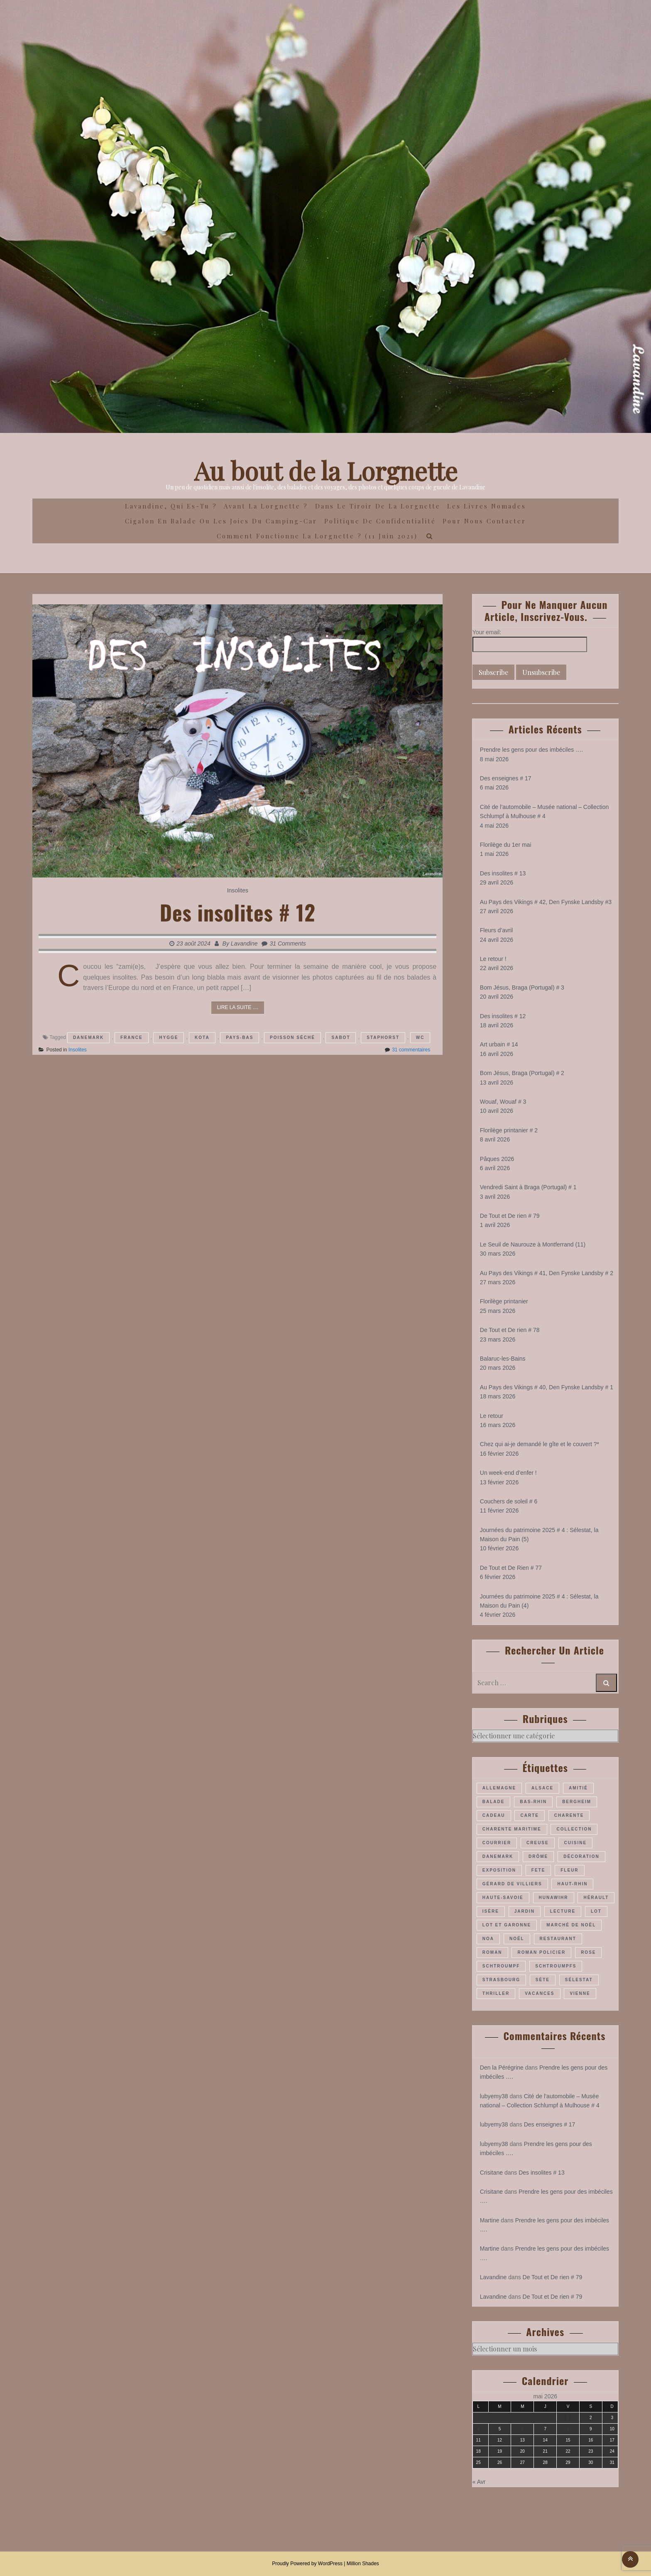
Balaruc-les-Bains (503, 1358)
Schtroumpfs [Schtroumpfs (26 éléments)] (555, 1966)
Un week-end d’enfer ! (508, 1472)
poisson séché (292, 1037)
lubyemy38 (494, 2096)
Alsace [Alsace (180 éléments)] (542, 1788)
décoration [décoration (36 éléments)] (581, 1856)
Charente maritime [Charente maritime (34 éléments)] (511, 1829)
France (131, 1037)
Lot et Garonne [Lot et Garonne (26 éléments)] (506, 1925)
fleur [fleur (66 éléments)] (569, 1870)
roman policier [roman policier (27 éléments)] (541, 1952)
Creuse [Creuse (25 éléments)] (537, 1842)
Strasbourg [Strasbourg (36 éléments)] (501, 1979)
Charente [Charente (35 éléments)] (569, 1815)
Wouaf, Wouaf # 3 (503, 1101)
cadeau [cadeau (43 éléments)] (493, 1815)
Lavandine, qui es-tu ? (171, 506)
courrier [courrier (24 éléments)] (496, 1842)
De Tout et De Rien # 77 (511, 1567)
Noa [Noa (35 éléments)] (488, 1938)
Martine (489, 2220)
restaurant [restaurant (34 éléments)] (558, 1938)
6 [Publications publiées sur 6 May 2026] (522, 2429)
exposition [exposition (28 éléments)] (499, 1870)
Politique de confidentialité (380, 521)
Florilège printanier (504, 1301)
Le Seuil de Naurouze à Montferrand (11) (532, 1244)
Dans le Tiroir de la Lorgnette (378, 506)
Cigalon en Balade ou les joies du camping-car (221, 521)
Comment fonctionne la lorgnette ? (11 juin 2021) (317, 536)
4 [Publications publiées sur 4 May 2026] (478, 2429)
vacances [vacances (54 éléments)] (539, 1993)
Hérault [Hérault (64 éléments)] (596, 1897)
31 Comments (287, 943)
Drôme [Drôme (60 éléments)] (538, 1856)
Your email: (487, 632)
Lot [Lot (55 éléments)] (596, 1911)
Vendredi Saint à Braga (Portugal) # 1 (528, 1187)
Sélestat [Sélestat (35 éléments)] (579, 1979)
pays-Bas (239, 1037)
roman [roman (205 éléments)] (492, 1952)
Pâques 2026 (497, 1159)
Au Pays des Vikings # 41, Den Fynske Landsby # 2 (546, 1273)
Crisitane (491, 2172)
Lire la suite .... (237, 1007)
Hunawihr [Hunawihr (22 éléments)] (553, 1897)
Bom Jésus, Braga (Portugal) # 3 (522, 987)
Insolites (237, 890)
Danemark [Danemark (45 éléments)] (497, 1856)
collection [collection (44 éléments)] (574, 1829)
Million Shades (363, 2563)
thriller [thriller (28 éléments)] (495, 1993)
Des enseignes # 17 (505, 778)
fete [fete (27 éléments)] (538, 1870)
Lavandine (244, 943)
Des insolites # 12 (238, 912)
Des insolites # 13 (503, 873)
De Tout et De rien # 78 (510, 1330)
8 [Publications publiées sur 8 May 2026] (568, 2429)
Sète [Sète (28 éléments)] (543, 1979)
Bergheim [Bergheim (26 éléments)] (576, 1801)
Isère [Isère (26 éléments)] (490, 1911)
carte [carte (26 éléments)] (529, 1815)
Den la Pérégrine (502, 2067)
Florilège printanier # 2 (509, 1130)
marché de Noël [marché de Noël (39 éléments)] (571, 1925)
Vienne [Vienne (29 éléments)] (580, 1993)
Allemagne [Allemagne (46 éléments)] (499, 1788)
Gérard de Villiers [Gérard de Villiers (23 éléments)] (512, 1884)
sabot (340, 1037)
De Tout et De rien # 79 (510, 1215)
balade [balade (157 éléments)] (493, 1801)
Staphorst (383, 1037)
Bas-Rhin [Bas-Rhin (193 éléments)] (533, 1801)
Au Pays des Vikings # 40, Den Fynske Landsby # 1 (546, 1387)
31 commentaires (411, 1050)
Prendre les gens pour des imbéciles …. (531, 749)
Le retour (491, 1416)
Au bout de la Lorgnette (326, 470)
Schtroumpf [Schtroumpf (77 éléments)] (501, 1966)
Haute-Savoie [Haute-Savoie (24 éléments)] (503, 1897)
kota (202, 1037)
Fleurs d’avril (496, 930)
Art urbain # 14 (499, 1044)
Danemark (88, 1037)
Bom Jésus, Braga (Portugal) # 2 (522, 1073)
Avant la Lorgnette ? (266, 506)
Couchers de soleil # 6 (509, 1501)
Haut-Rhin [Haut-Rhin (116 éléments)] (572, 1884)
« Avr (479, 2481)
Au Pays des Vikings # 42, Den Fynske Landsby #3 (546, 902)
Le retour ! (493, 959)
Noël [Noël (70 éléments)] (516, 1938)
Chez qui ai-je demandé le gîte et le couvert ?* (539, 1444)
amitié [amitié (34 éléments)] (578, 1788)
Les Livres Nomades (486, 506)
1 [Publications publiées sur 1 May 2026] (568, 2417)
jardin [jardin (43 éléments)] (524, 1911)
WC (420, 1037)
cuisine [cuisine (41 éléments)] (575, 1842)
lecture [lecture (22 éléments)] (562, 1911)
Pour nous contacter (484, 521)
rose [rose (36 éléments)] (588, 1952)
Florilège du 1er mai (505, 844)
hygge (168, 1037)
